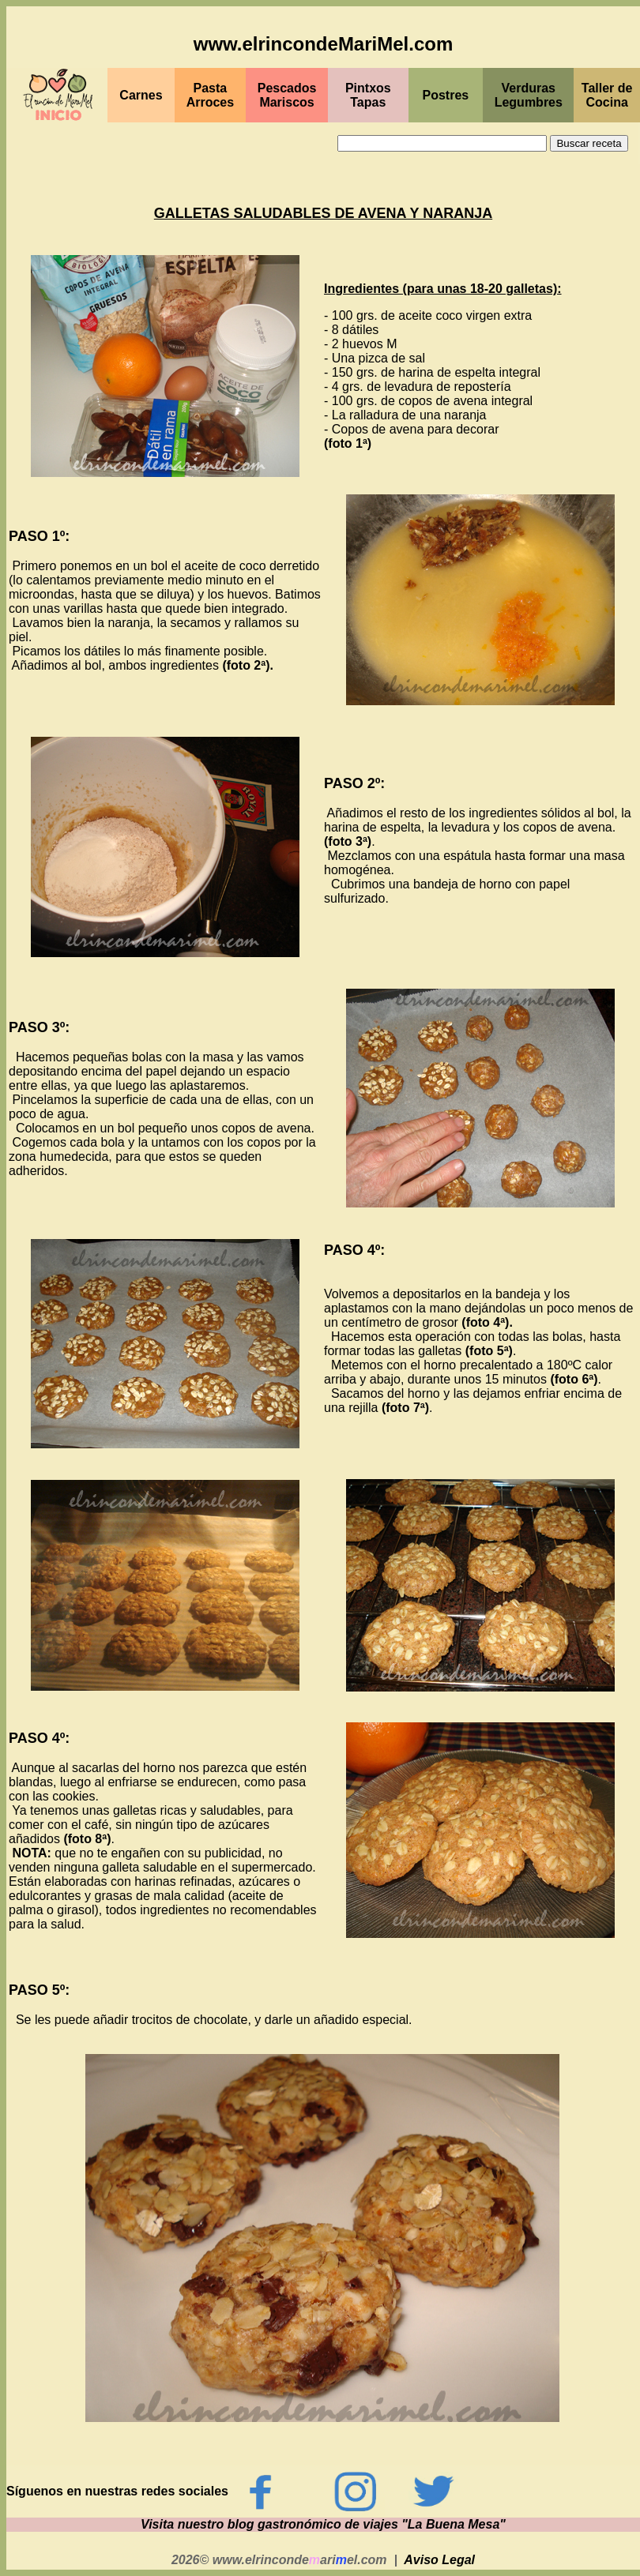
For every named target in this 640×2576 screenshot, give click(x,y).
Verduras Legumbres (529, 95)
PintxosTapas (368, 95)
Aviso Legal (439, 2560)
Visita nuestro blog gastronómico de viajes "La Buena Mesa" (323, 2524)
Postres (446, 95)
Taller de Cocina (607, 95)
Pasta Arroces (210, 95)
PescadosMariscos (287, 95)
